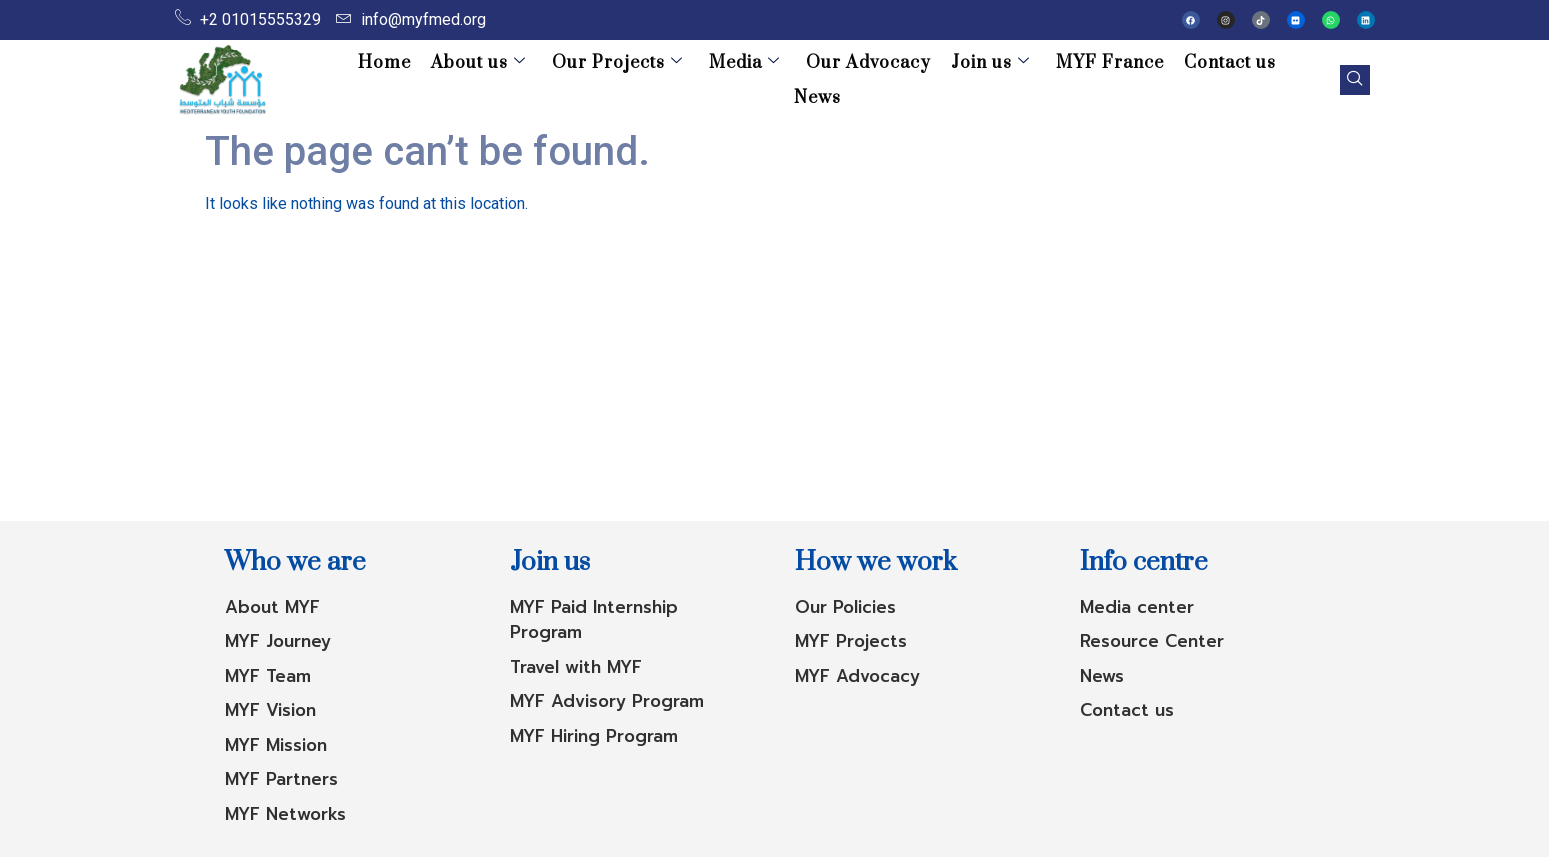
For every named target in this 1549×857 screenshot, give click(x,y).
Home (360, 80)
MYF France (1062, 80)
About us (450, 80)
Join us (946, 80)
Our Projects (585, 80)
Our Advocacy (828, 80)
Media (708, 80)
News (1263, 80)
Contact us (1178, 80)
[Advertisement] (775, 371)
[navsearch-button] (1348, 80)
